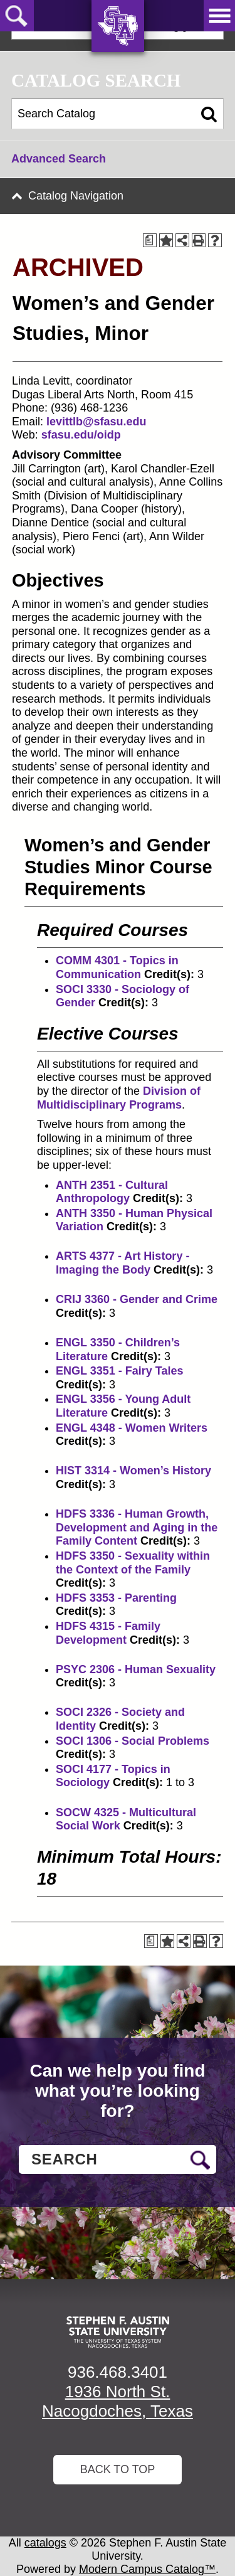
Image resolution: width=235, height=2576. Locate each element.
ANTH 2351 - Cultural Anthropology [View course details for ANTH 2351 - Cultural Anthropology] (112, 1192)
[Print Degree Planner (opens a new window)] (150, 240)
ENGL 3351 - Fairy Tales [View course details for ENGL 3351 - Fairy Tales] (119, 1371)
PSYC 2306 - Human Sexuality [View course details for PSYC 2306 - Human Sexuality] (136, 1669)
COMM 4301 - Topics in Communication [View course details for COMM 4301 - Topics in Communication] (117, 967)
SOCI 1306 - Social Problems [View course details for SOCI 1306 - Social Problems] (132, 1741)
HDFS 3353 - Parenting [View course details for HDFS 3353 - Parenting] (116, 1598)
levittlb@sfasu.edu (96, 421)
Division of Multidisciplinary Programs (119, 1098)
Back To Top (117, 2469)
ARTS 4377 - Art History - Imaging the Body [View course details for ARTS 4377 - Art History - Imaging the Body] (122, 1263)
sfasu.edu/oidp (81, 434)
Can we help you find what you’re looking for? (117, 2091)
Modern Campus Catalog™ (147, 2569)
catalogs (45, 2542)
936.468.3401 (117, 2372)
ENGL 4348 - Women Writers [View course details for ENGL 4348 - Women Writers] (131, 1428)
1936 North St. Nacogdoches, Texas (117, 2401)
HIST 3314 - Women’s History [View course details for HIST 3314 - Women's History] (133, 1470)
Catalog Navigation (75, 195)
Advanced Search (58, 158)
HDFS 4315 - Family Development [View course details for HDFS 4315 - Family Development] (108, 1633)
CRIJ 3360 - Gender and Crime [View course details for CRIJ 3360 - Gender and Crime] (136, 1299)
